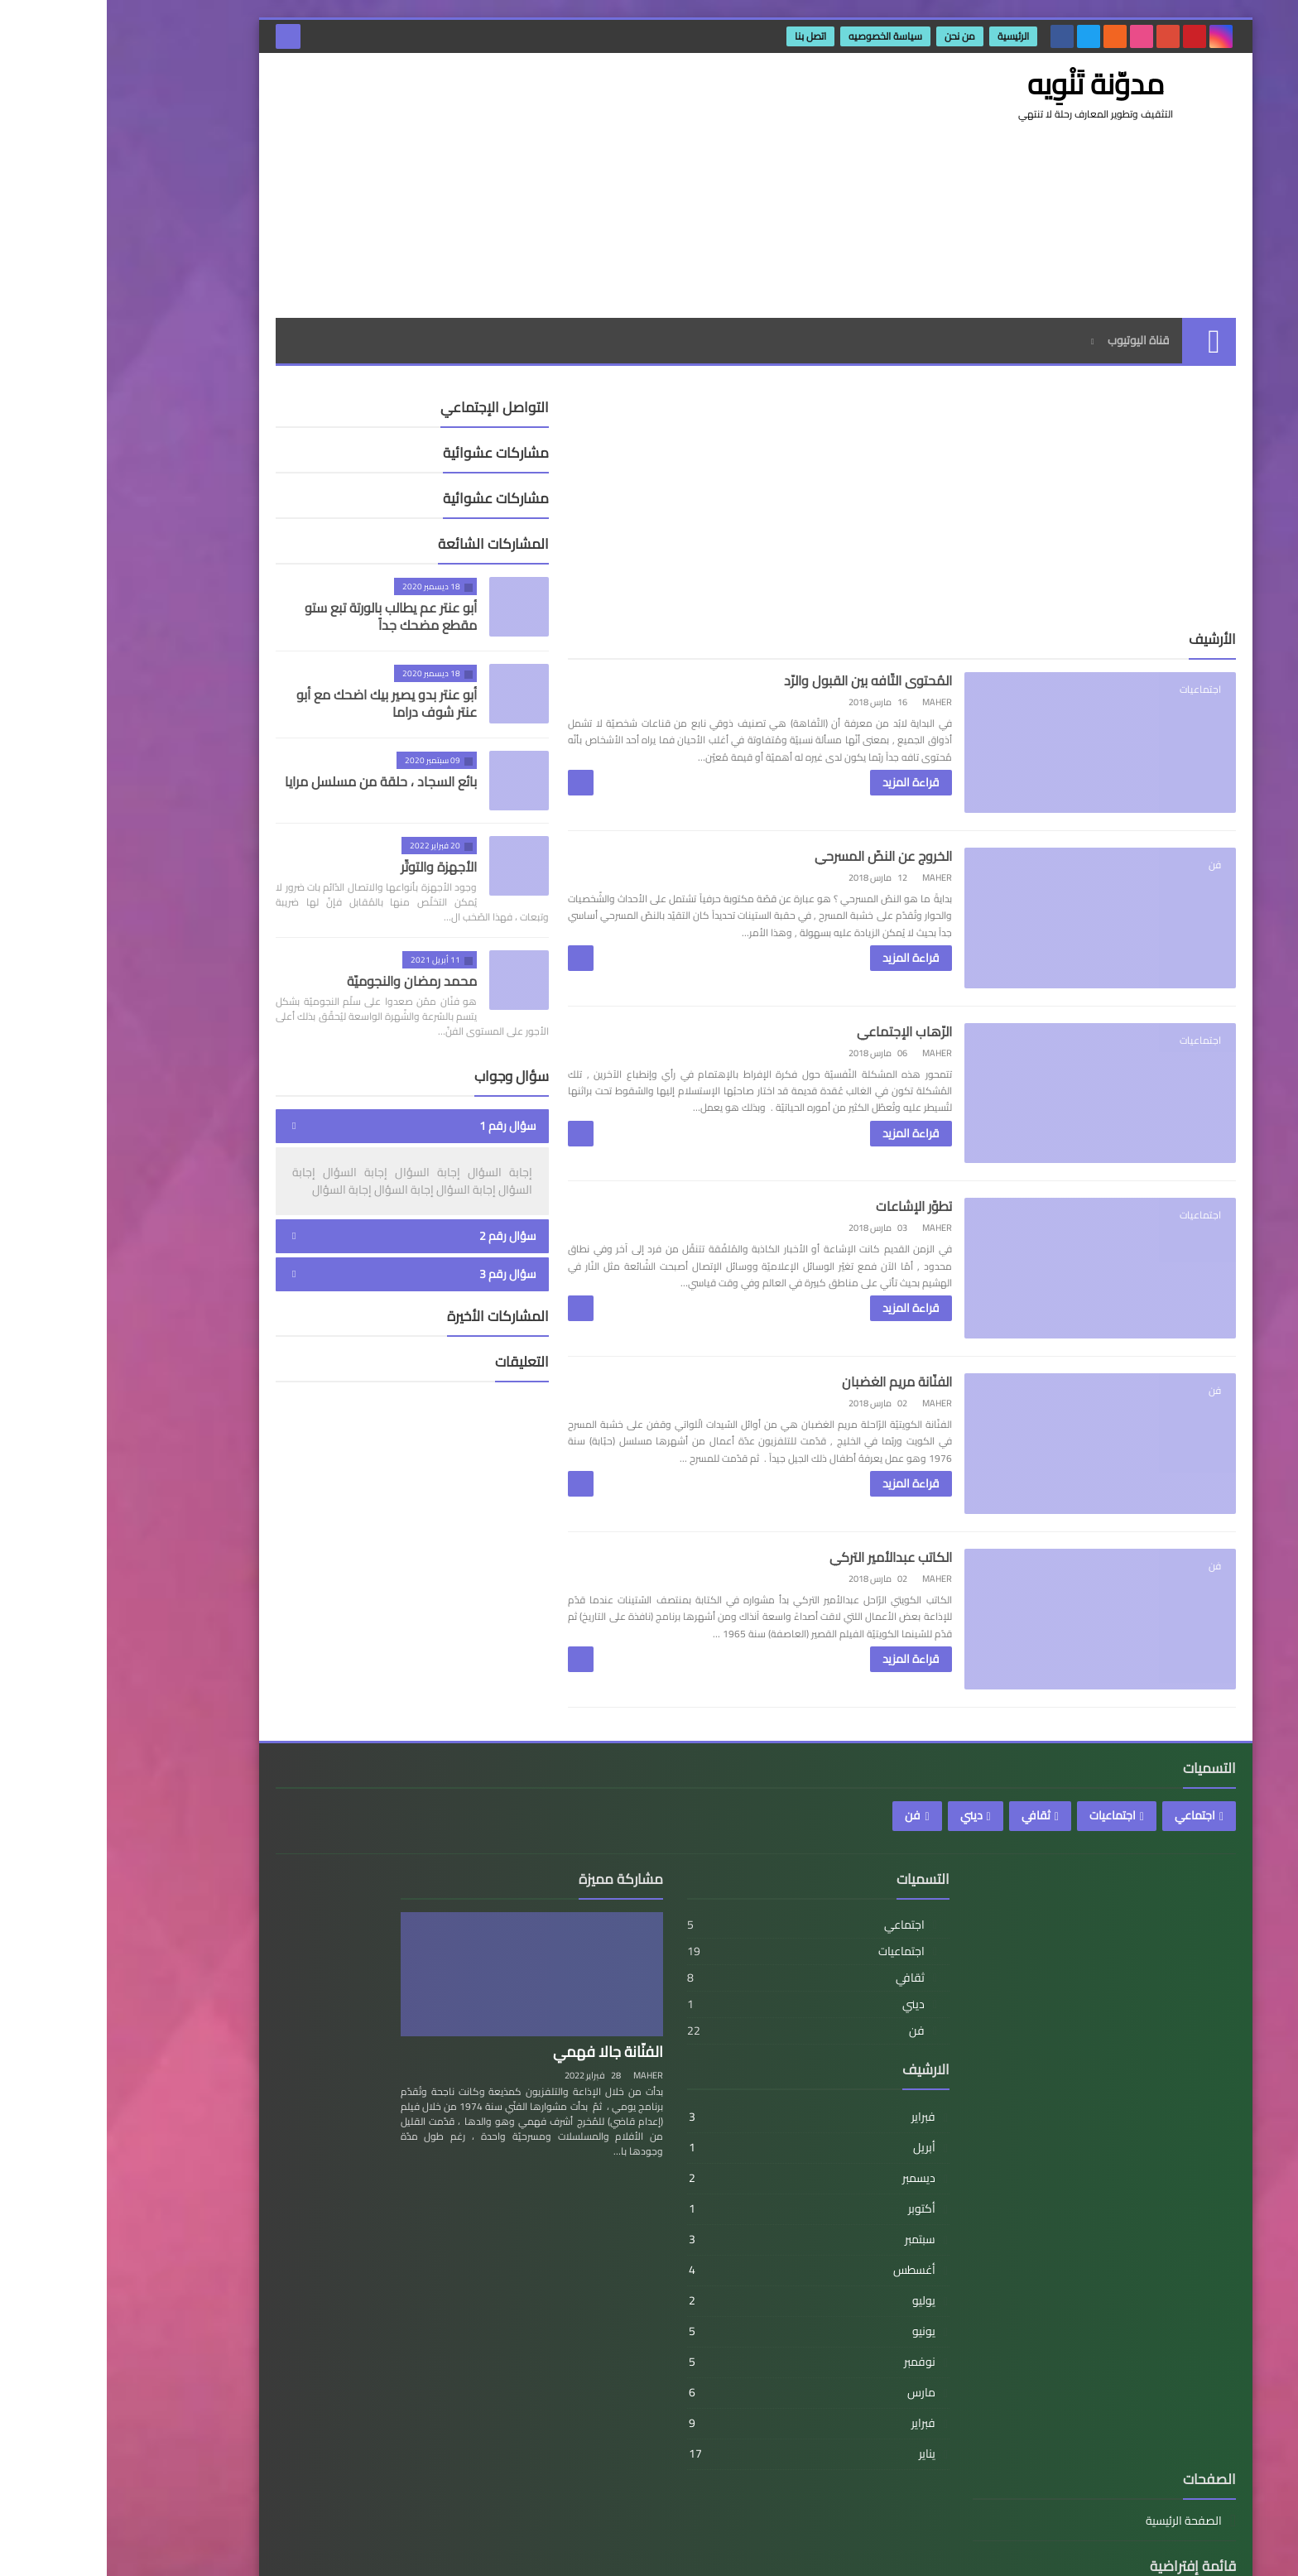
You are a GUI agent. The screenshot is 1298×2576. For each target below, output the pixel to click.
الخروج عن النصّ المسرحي (799, 863)
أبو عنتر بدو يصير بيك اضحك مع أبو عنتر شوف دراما (280, 703)
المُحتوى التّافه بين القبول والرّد (784, 680)
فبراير (765, 2162)
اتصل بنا (704, 36)
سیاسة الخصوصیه (779, 36)
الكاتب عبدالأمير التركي (807, 1595)
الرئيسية (907, 36)
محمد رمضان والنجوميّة (305, 980)
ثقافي (929, 1861)
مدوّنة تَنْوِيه (969, 2550)
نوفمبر (765, 2407)
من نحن (854, 36)
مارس (765, 2438)
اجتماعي (1088, 1861)
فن (806, 1861)
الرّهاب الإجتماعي (820, 1046)
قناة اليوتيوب (1032, 340)
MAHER (622, 2120)
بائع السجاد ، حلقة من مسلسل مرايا (274, 781)
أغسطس (765, 2315)
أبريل (765, 2193)
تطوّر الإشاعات (830, 1229)
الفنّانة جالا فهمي (581, 2097)
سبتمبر (765, 2284)
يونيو (765, 2376)
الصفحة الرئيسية (338, 1967)
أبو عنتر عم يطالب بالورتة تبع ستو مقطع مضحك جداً (284, 616)
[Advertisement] (470, 185)
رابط (366, 2054)
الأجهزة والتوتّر (332, 866)
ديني (864, 1861)
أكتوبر (765, 2254)
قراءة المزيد (827, 782)
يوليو (765, 2346)
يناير (765, 2499)
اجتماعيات (1006, 1861)
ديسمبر (765, 2223)
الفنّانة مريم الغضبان (813, 1412)
